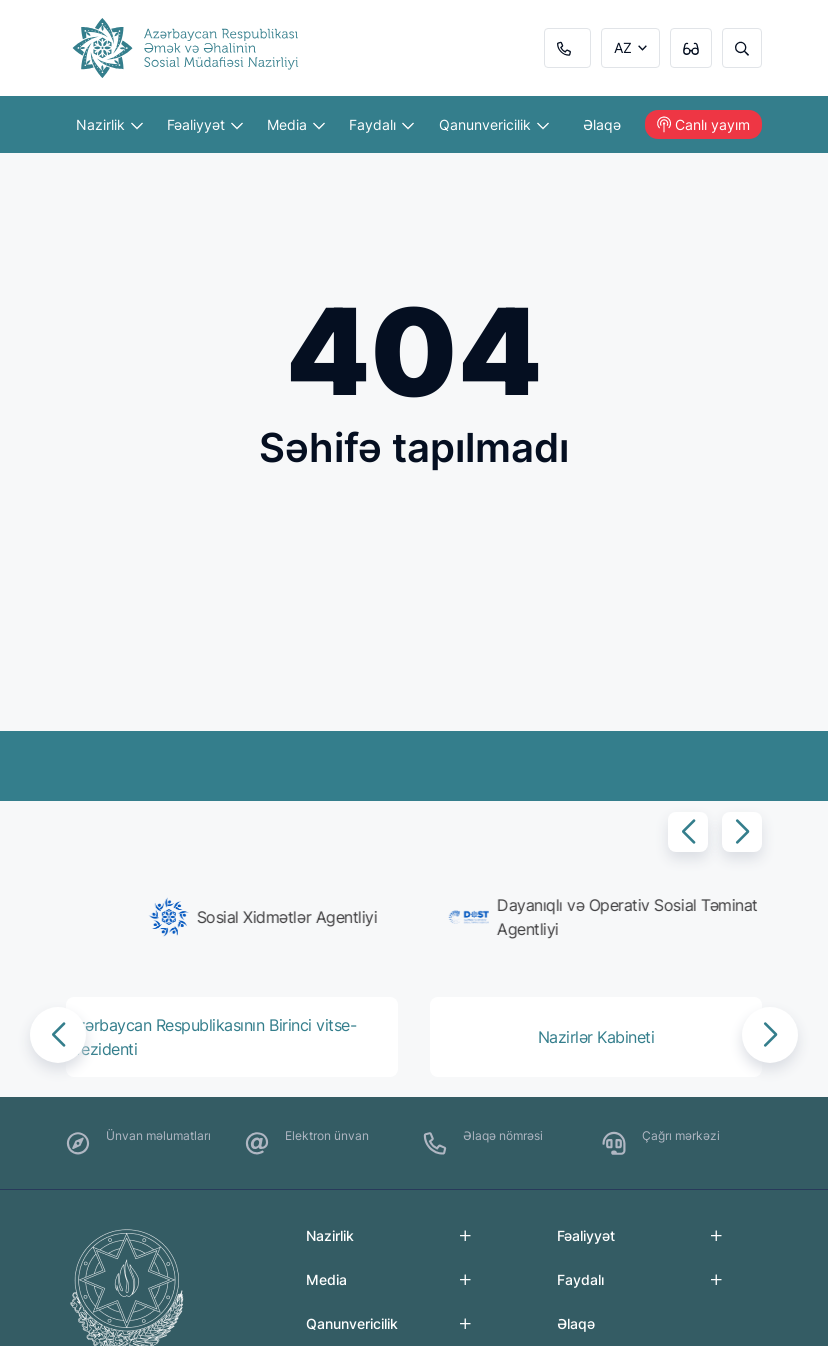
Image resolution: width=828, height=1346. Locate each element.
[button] (688, 832)
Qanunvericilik (494, 124)
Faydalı (381, 124)
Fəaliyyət (205, 124)
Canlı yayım (703, 124)
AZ (623, 47)
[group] (236, 917)
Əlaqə (602, 124)
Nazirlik (109, 124)
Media (296, 124)
